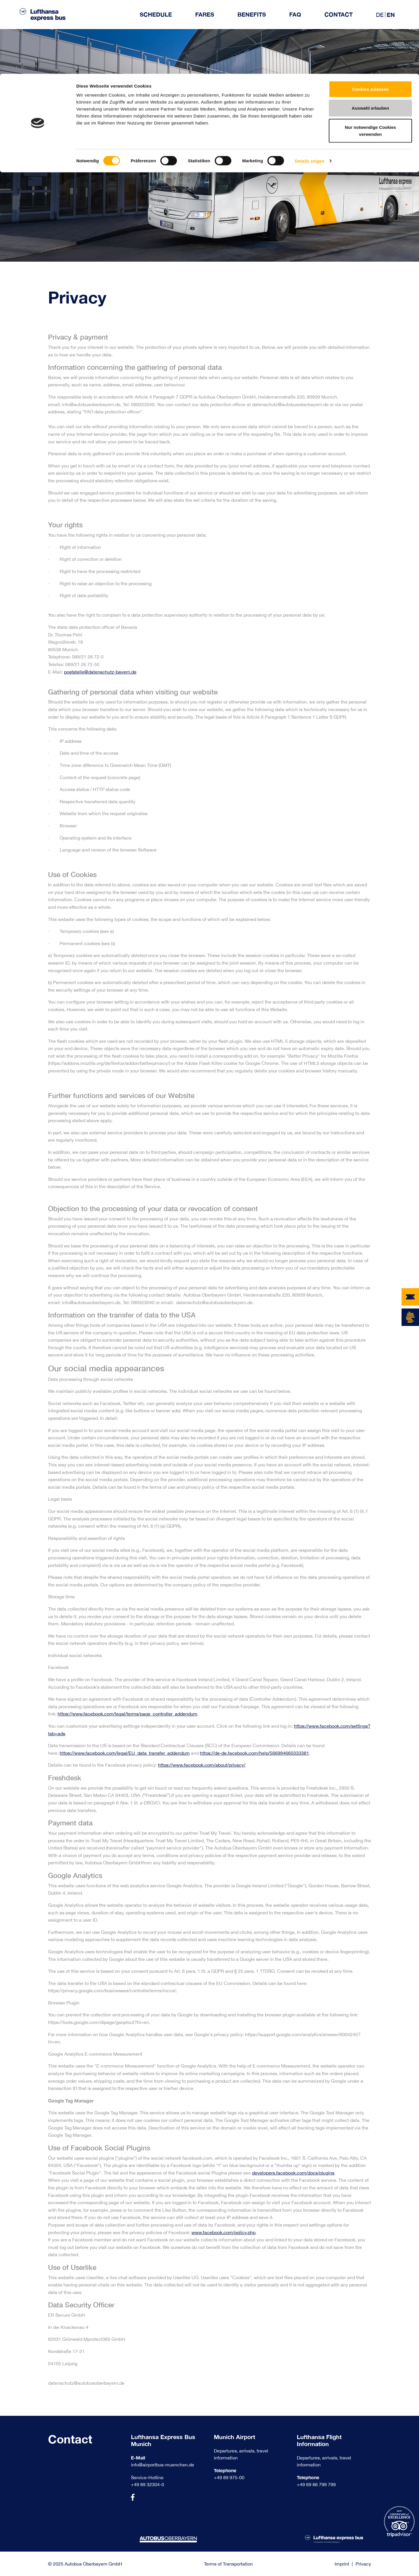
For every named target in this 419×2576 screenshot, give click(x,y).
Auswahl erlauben (370, 34)
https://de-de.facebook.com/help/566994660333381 (254, 1753)
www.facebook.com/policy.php (223, 2232)
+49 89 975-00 (229, 2477)
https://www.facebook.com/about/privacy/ (201, 1765)
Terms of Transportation (228, 2563)
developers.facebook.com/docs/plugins (293, 2172)
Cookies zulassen (370, 15)
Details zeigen (309, 87)
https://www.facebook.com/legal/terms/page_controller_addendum (127, 1713)
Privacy (363, 2563)
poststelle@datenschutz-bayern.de (100, 671)
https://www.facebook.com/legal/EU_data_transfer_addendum (125, 1753)
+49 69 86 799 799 (316, 2484)
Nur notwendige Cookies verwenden (370, 57)
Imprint (342, 2563)
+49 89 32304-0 (147, 2484)
